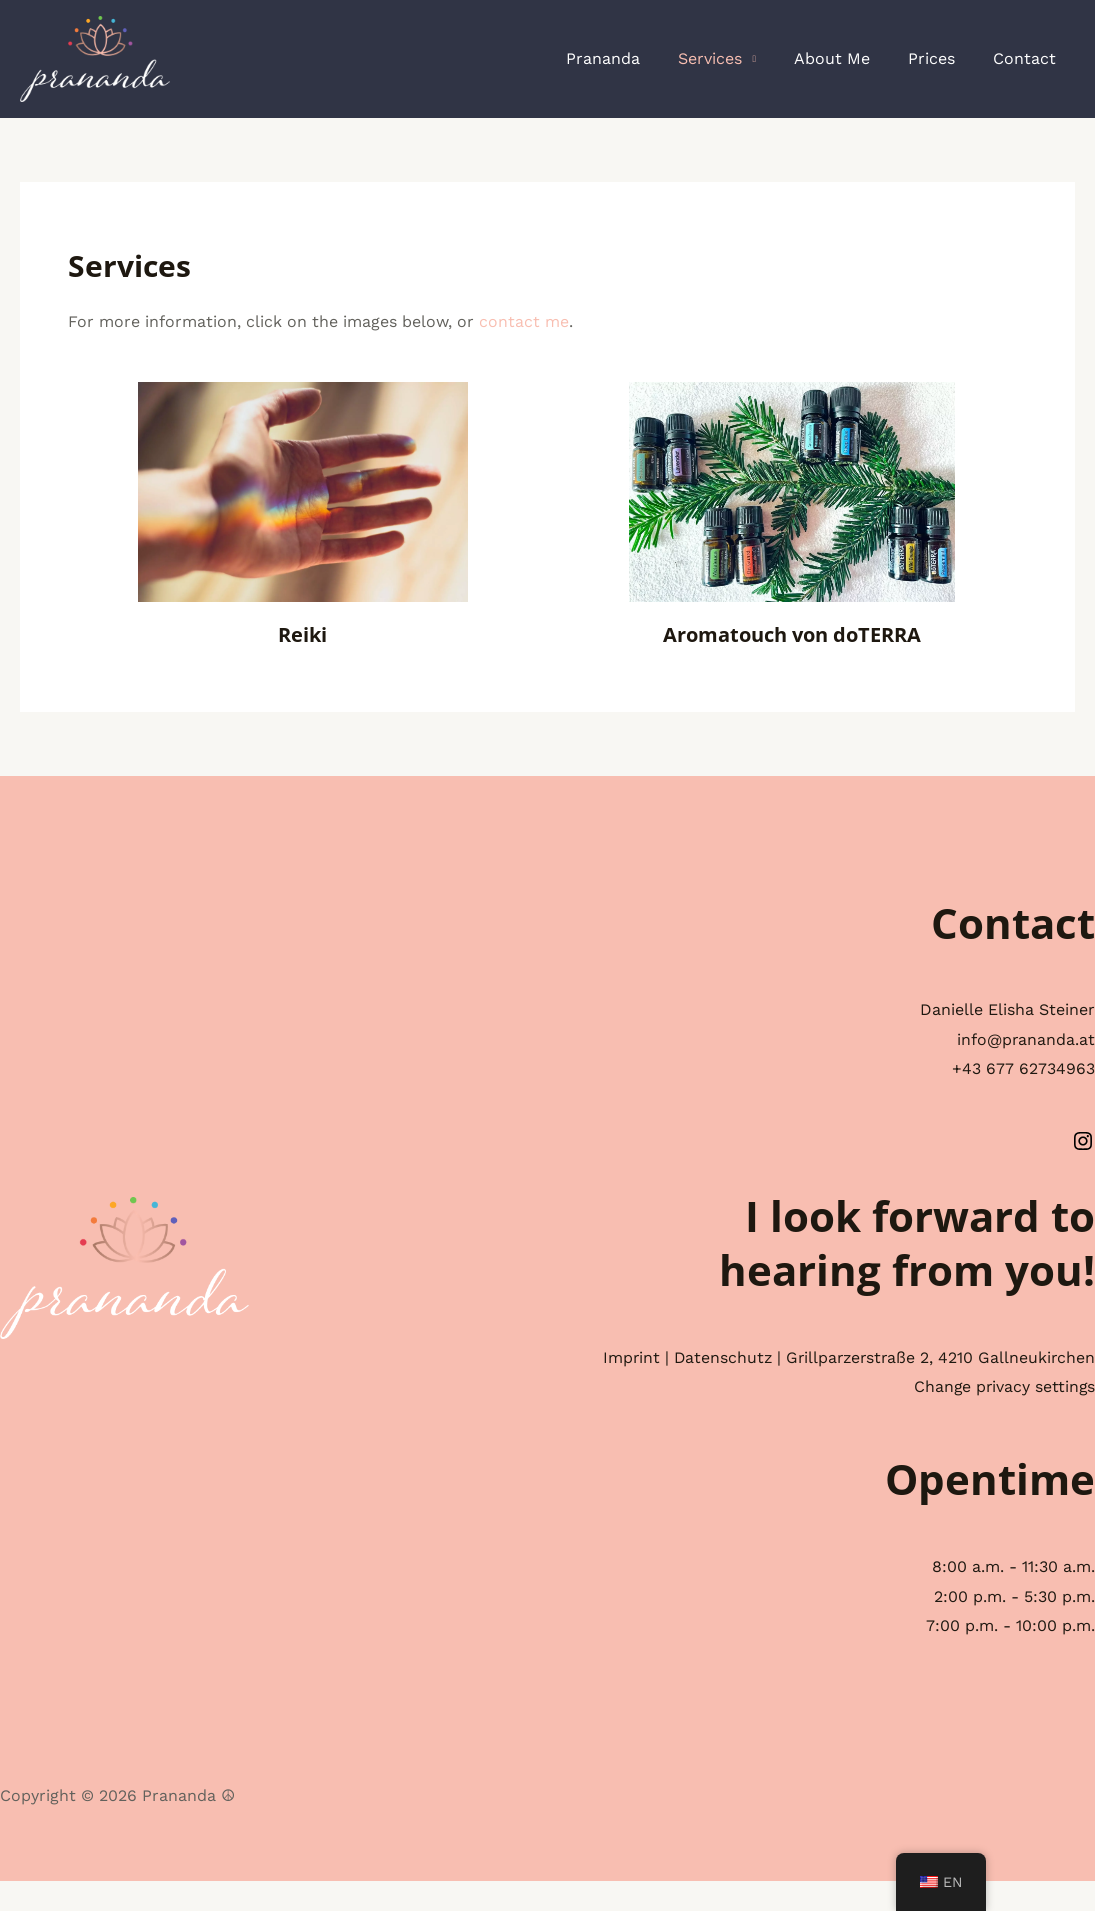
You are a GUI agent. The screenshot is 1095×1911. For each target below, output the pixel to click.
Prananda (630, 58)
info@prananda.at (1025, 1039)
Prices (940, 58)
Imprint (746, 1357)
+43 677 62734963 (1023, 1068)
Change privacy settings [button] (1003, 1416)
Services (731, 58)
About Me (847, 58)
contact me (524, 321)
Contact (1027, 58)
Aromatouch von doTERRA (792, 634)
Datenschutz (839, 1357)
